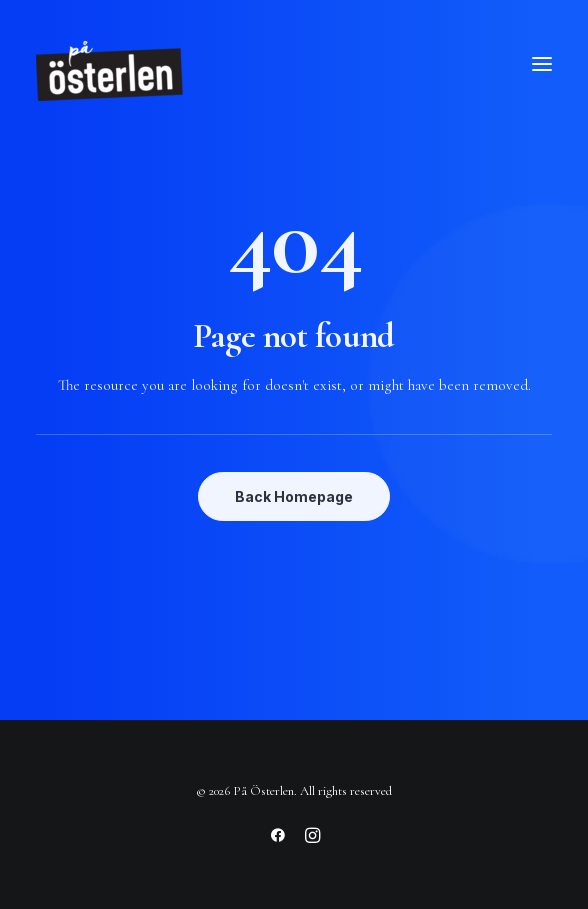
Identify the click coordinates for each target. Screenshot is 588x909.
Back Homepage (294, 496)
